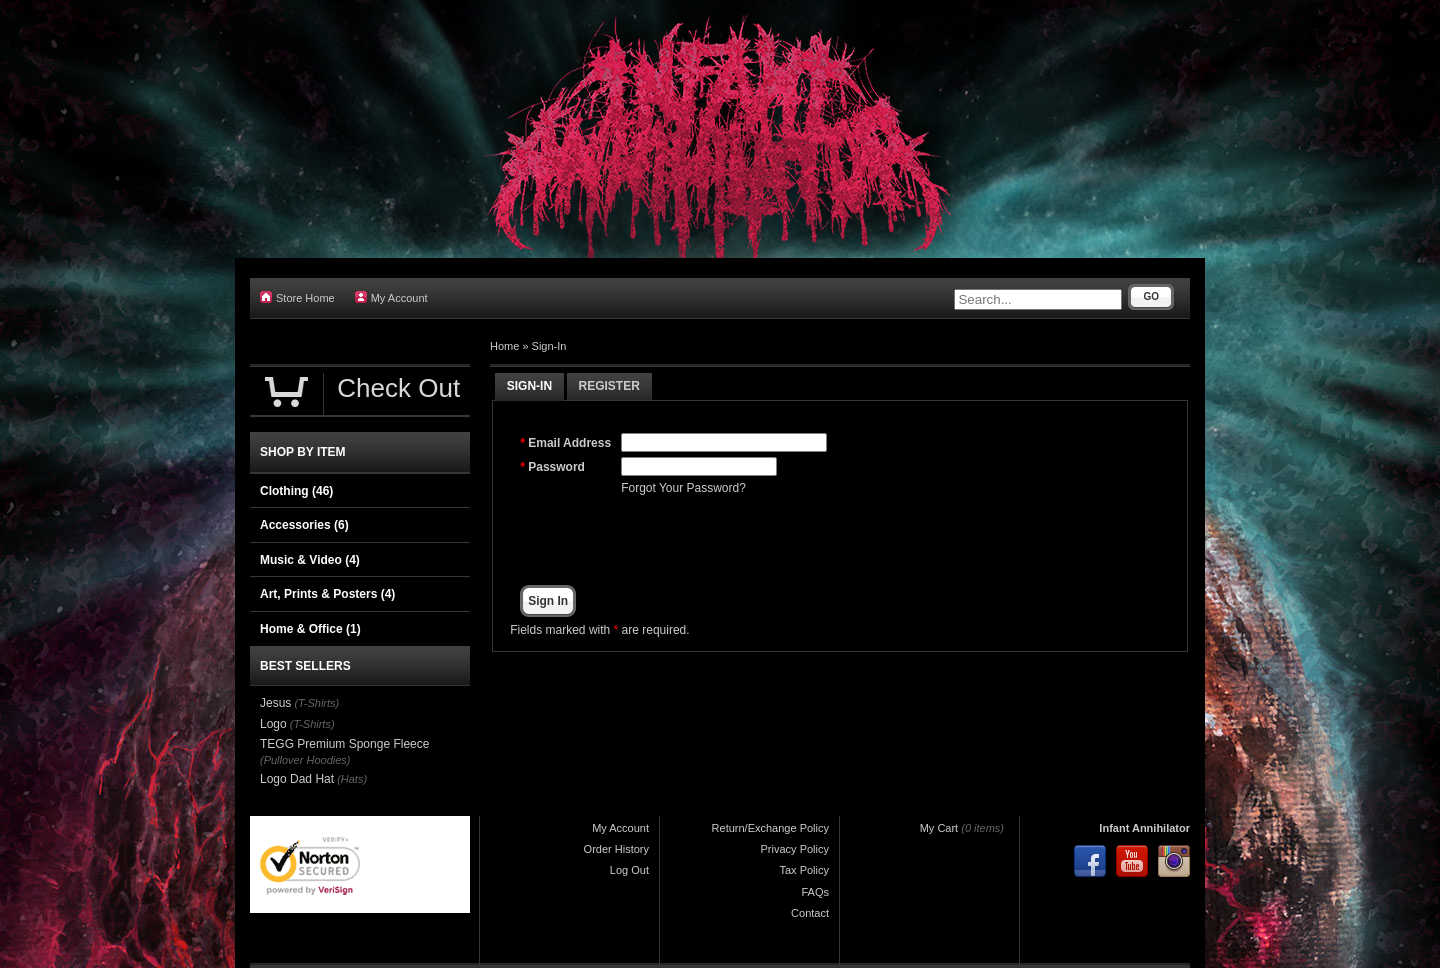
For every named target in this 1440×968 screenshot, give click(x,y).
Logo (273, 724)
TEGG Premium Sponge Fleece (344, 744)
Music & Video (310, 560)
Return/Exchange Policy (770, 828)
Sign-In (549, 346)
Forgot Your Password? (683, 488)
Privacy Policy (795, 849)
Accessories (304, 525)
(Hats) (352, 779)
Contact (810, 913)
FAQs (815, 892)
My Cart (939, 828)
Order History (616, 849)
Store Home (297, 297)
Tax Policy (804, 870)
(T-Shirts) (316, 703)
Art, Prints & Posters (327, 594)
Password (556, 467)
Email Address (569, 443)
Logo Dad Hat (297, 779)
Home (504, 346)
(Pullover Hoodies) (305, 760)
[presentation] (773, 541)
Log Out (629, 870)
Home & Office (310, 629)
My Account (391, 297)
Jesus (275, 703)
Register (609, 386)
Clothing (296, 491)
